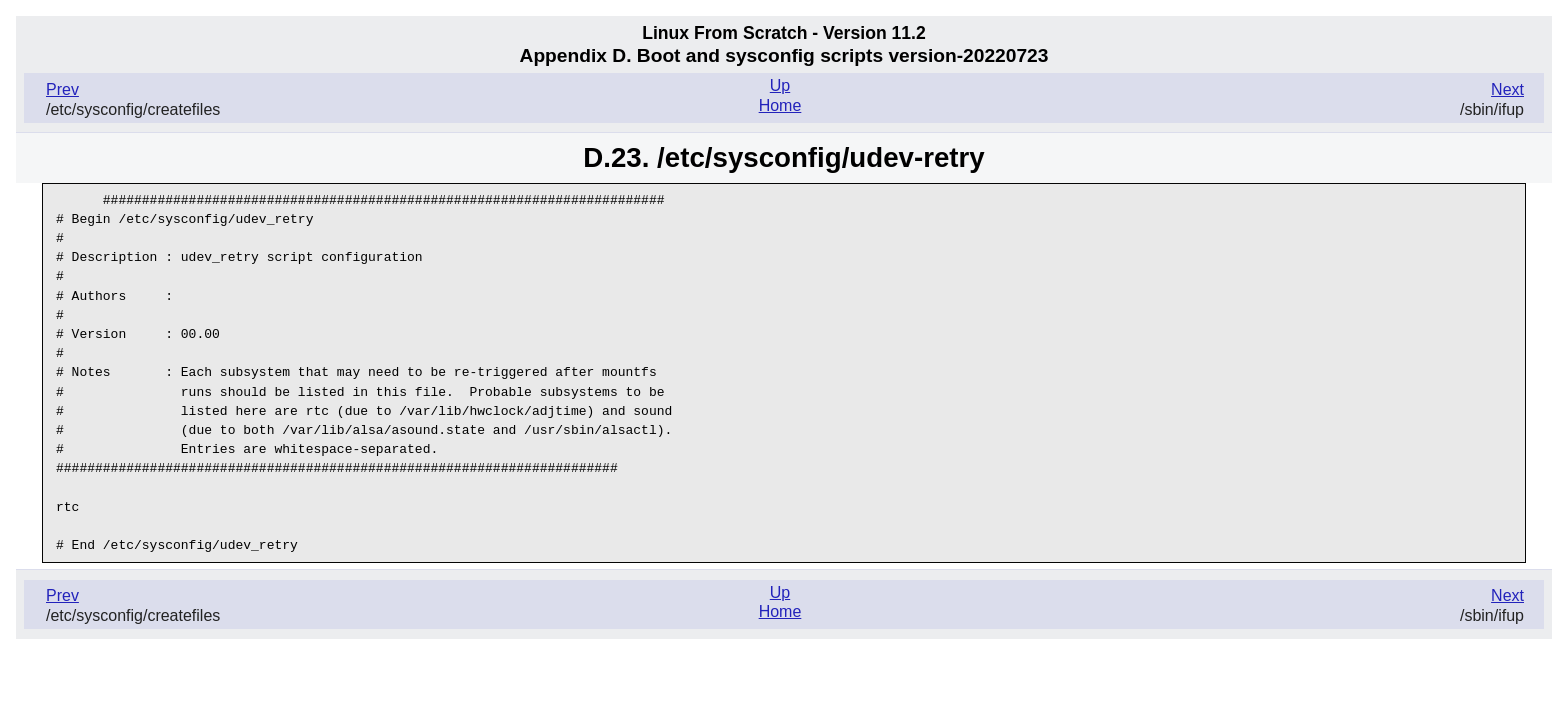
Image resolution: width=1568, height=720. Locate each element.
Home (780, 105)
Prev (62, 89)
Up (780, 85)
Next (1507, 89)
